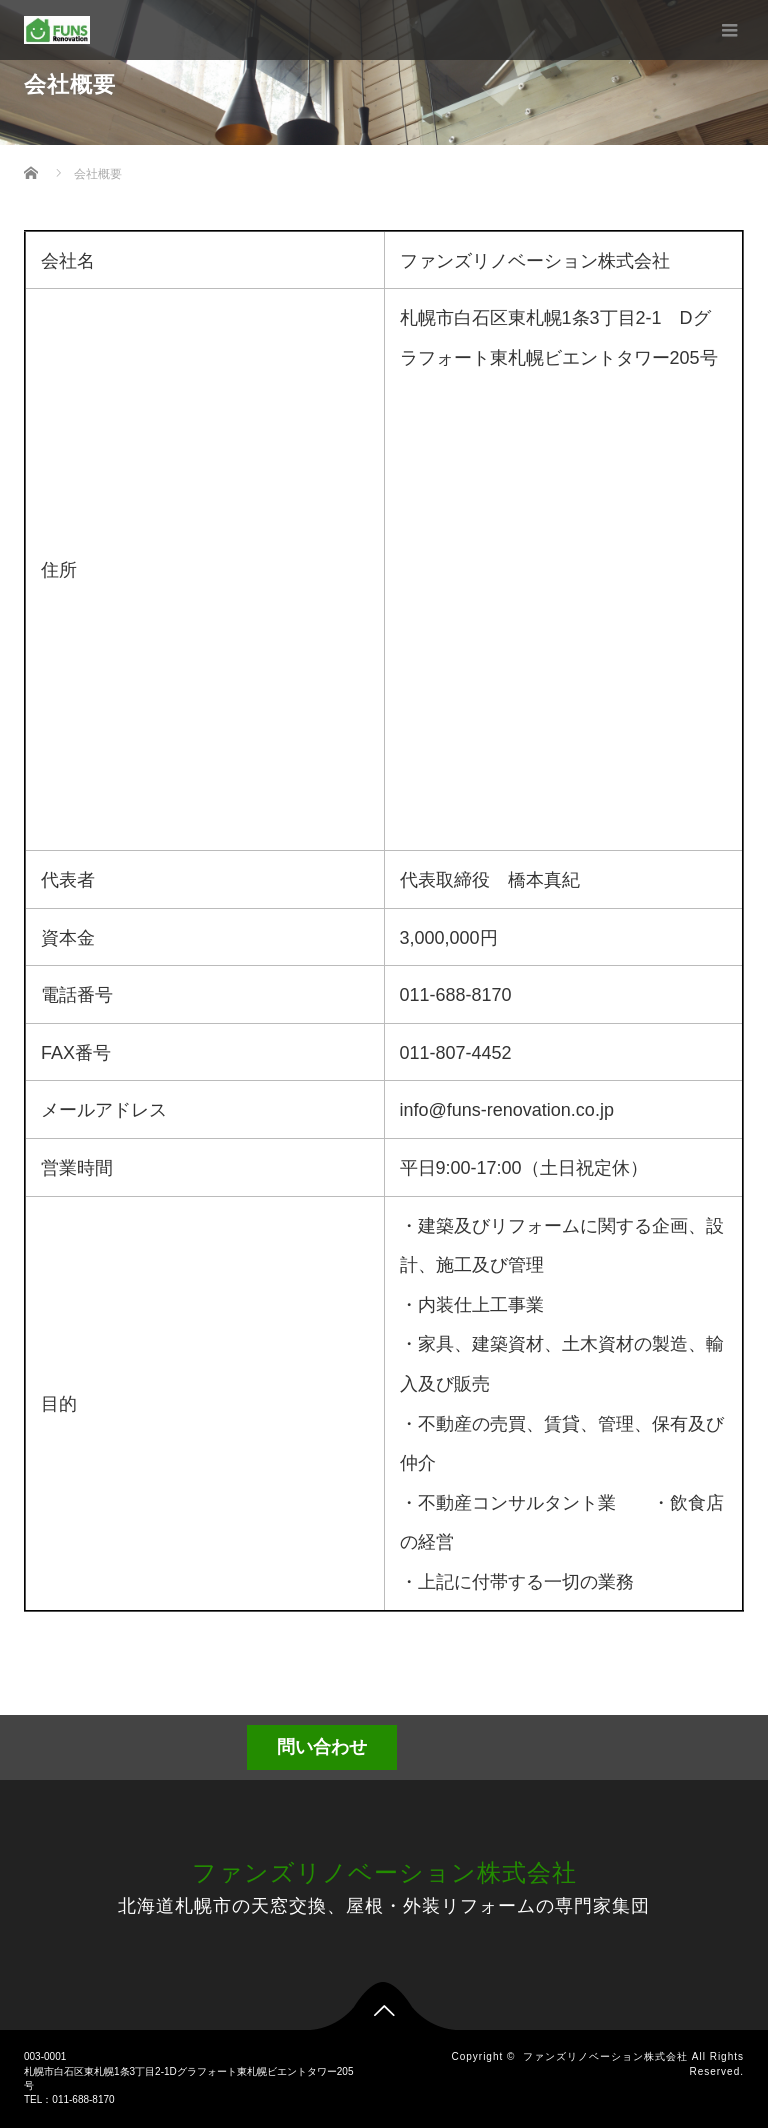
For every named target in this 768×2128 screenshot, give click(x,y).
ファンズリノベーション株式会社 (384, 1872)
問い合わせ (322, 1747)
